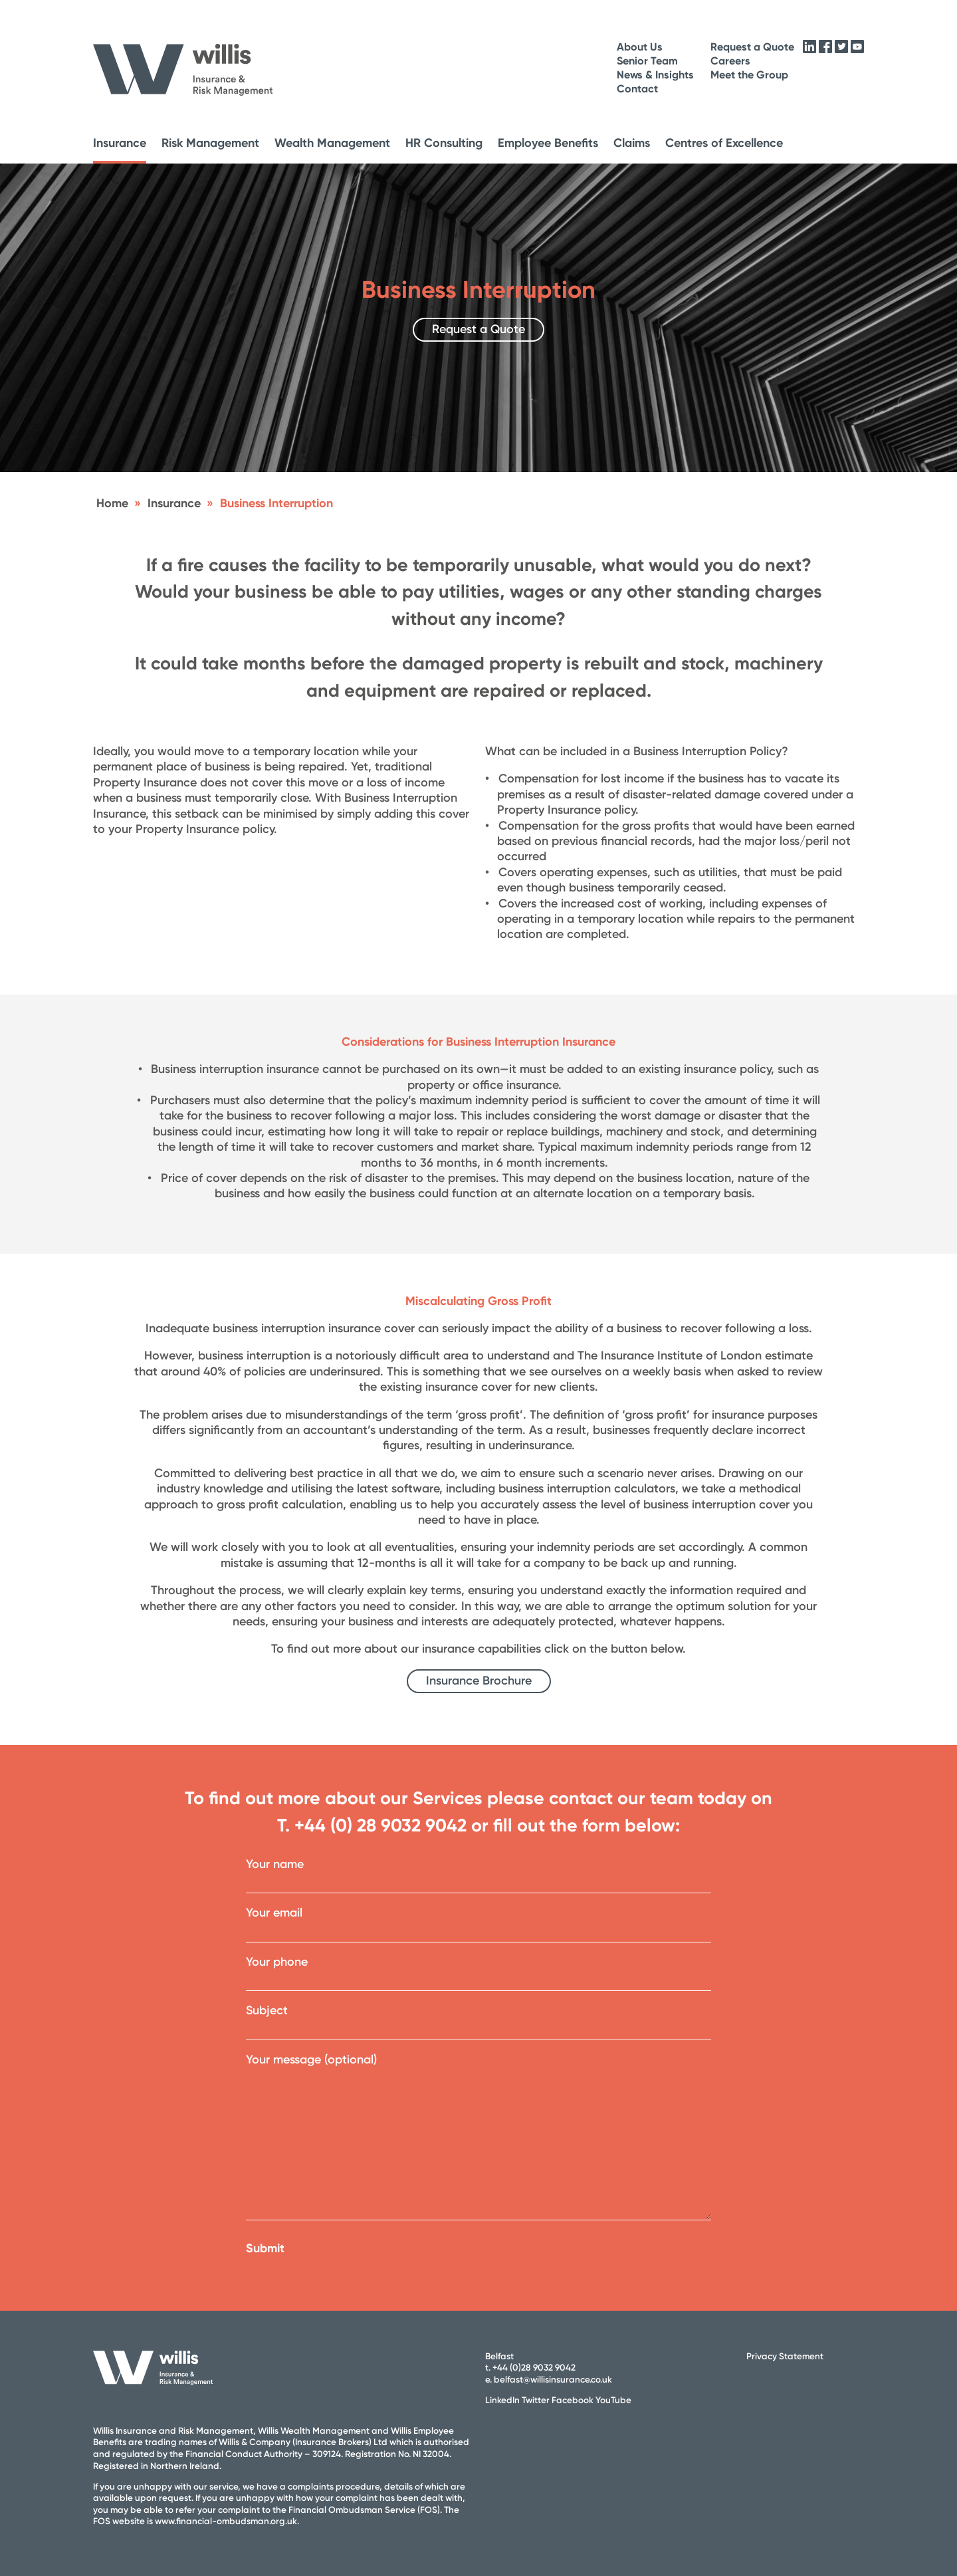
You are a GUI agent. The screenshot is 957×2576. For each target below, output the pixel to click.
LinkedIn (502, 2400)
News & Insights (655, 74)
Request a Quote (752, 47)
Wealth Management (332, 143)
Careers (730, 61)
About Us (640, 47)
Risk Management (210, 143)
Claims (631, 143)
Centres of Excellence (724, 143)
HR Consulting (443, 143)
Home (112, 503)
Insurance (119, 143)
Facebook (572, 2400)
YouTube (613, 2400)
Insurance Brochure (479, 1680)
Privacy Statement (784, 2356)
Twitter (536, 2400)
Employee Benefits (548, 143)
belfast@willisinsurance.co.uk (553, 2379)
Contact (637, 88)
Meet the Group (749, 74)
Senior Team (647, 61)
